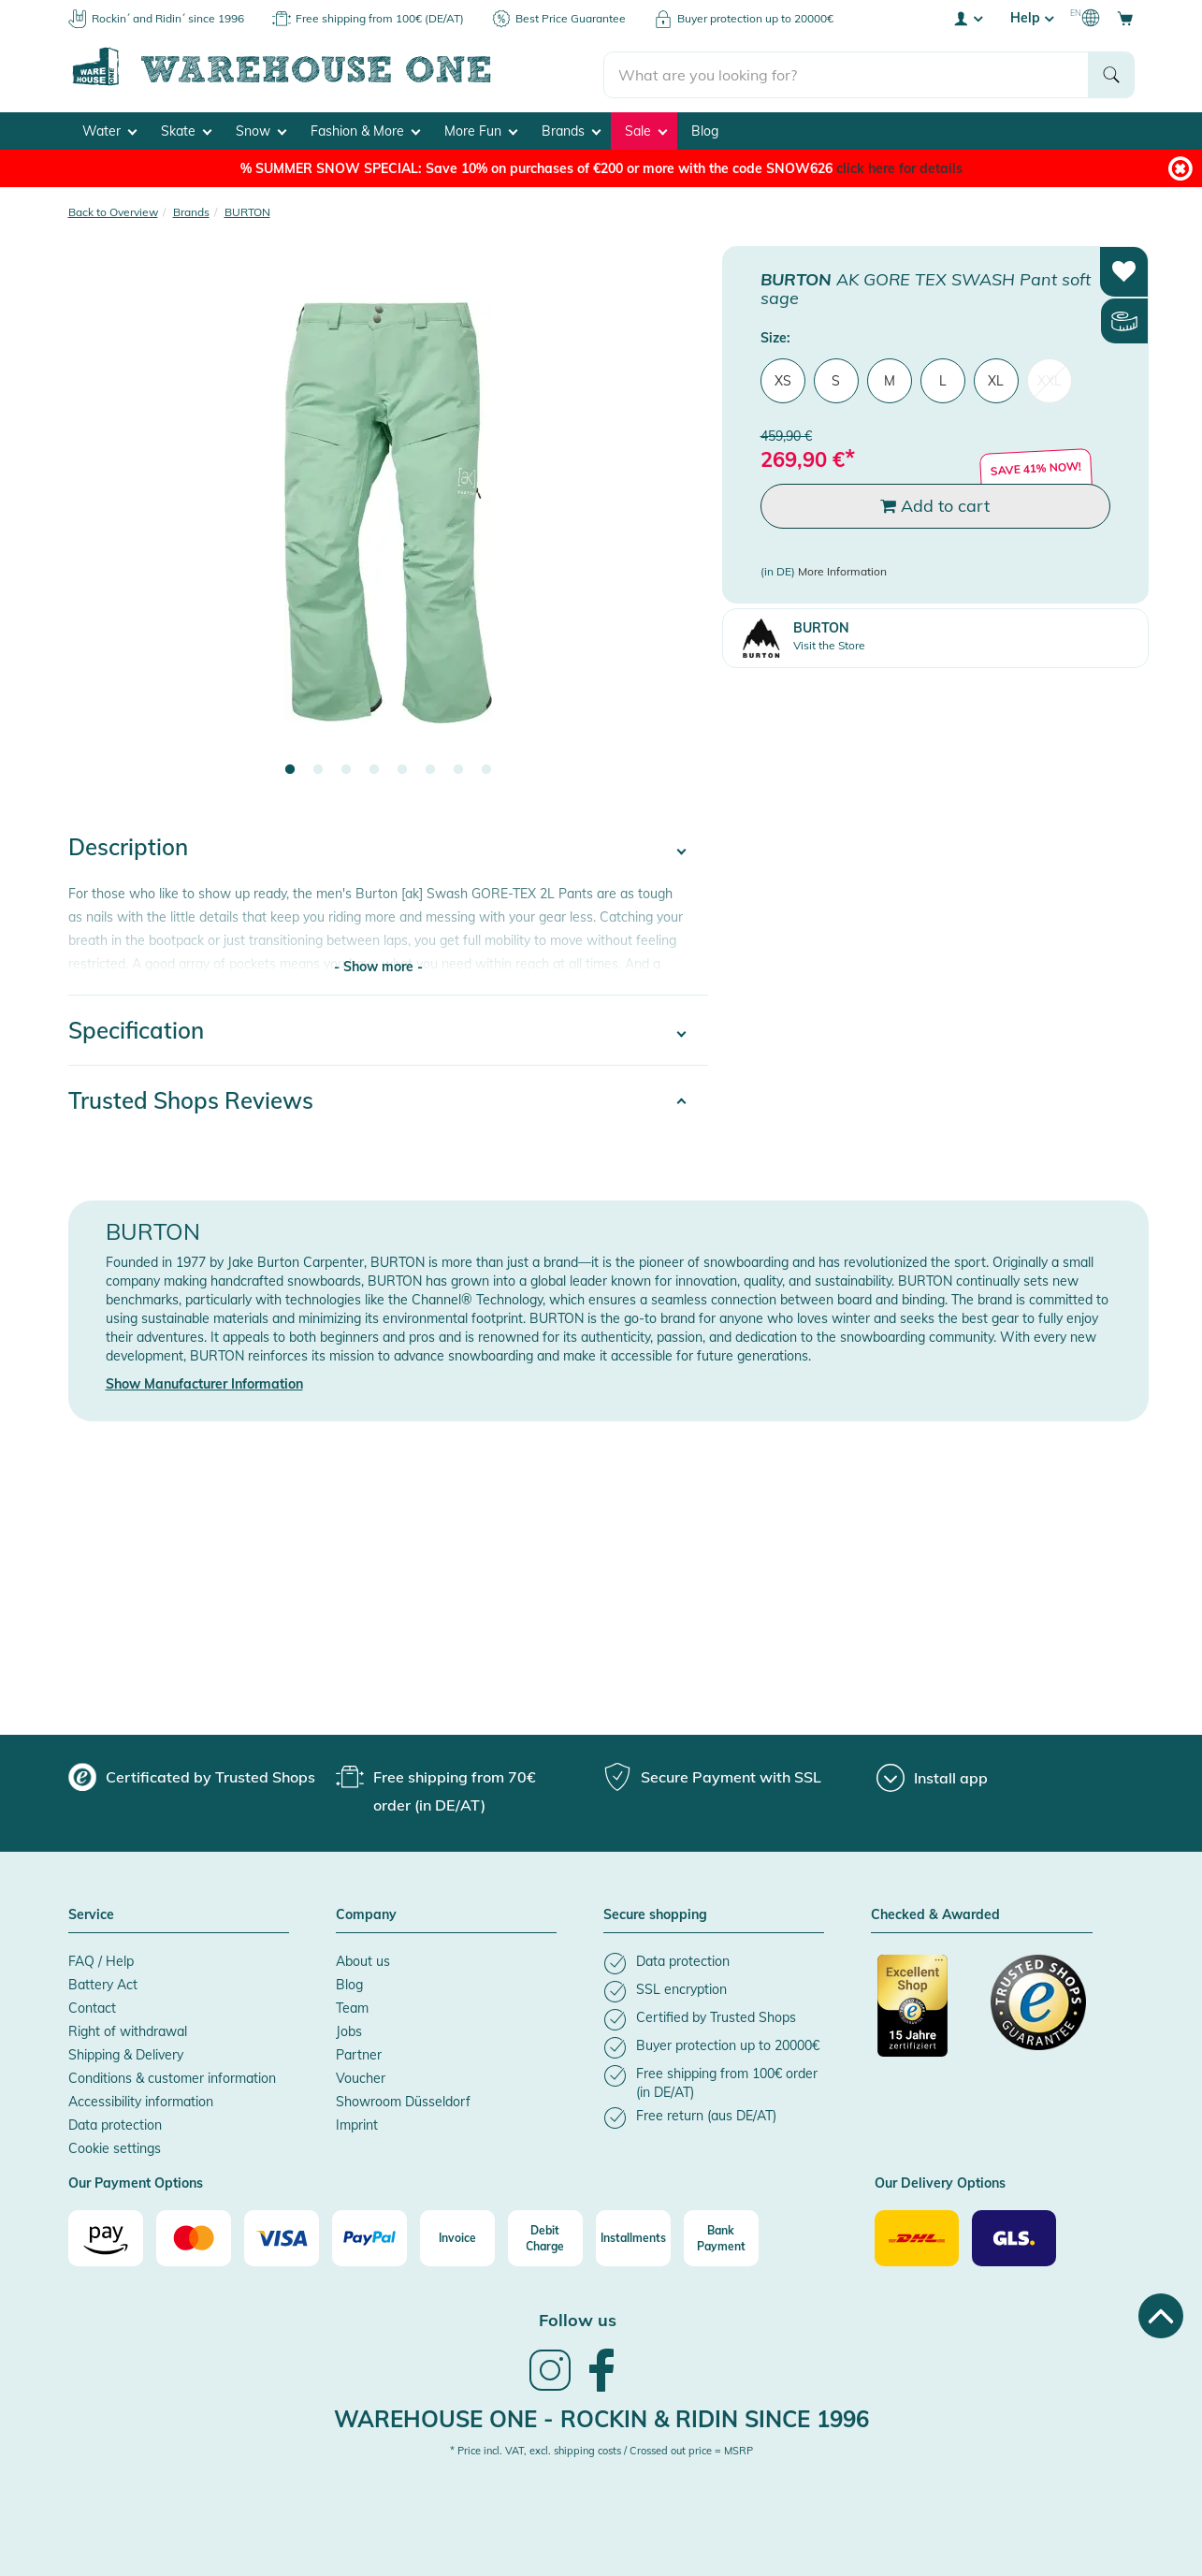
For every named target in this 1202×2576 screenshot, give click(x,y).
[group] (191, 1773)
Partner (359, 2050)
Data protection (115, 2120)
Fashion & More (365, 127)
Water (109, 127)
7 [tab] (458, 766)
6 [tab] (430, 766)
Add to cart (935, 502)
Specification (136, 1025)
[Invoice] (457, 2234)
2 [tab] (318, 766)
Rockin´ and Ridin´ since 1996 (168, 18)
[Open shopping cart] (1125, 17)
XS (783, 376)
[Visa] (281, 2234)
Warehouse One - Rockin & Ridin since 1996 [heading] (601, 2414)
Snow (261, 127)
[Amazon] (105, 2234)
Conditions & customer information (172, 2073)
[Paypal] (369, 2234)
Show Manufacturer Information (204, 1380)
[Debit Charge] (545, 2234)
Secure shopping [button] (655, 1911)
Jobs (349, 2026)
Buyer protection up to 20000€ (755, 18)
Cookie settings (114, 2143)
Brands (571, 127)
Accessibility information (140, 2096)
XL (996, 376)
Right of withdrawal (127, 2026)
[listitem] (713, 1959)
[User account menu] (967, 18)
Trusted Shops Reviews (190, 1096)
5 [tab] (402, 766)
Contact (92, 2003)
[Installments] (633, 2234)
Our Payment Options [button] (135, 2179)
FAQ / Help (101, 1956)
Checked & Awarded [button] (935, 1911)
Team (352, 2003)
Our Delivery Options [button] (940, 2179)
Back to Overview (113, 208)
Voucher (360, 2073)
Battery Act (103, 1980)
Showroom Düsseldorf (403, 2096)
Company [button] (366, 1911)
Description (128, 843)
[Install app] (932, 1774)
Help (1031, 17)
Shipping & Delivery (125, 2050)
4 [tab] (374, 766)
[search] (846, 66)
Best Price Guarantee (570, 18)
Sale (646, 127)
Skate (186, 127)
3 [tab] (346, 766)
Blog (704, 127)
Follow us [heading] (577, 2316)
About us (363, 1956)
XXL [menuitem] (1049, 376)
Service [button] (91, 1911)
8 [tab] (486, 766)
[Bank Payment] (721, 2234)
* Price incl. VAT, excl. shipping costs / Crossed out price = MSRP (601, 2446)
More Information (842, 567)
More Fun (480, 127)
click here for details (899, 164)
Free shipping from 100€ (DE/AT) (380, 18)
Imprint (357, 2120)
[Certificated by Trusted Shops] (925, 2011)
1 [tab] (290, 766)
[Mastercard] (193, 2234)
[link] (550, 2384)
